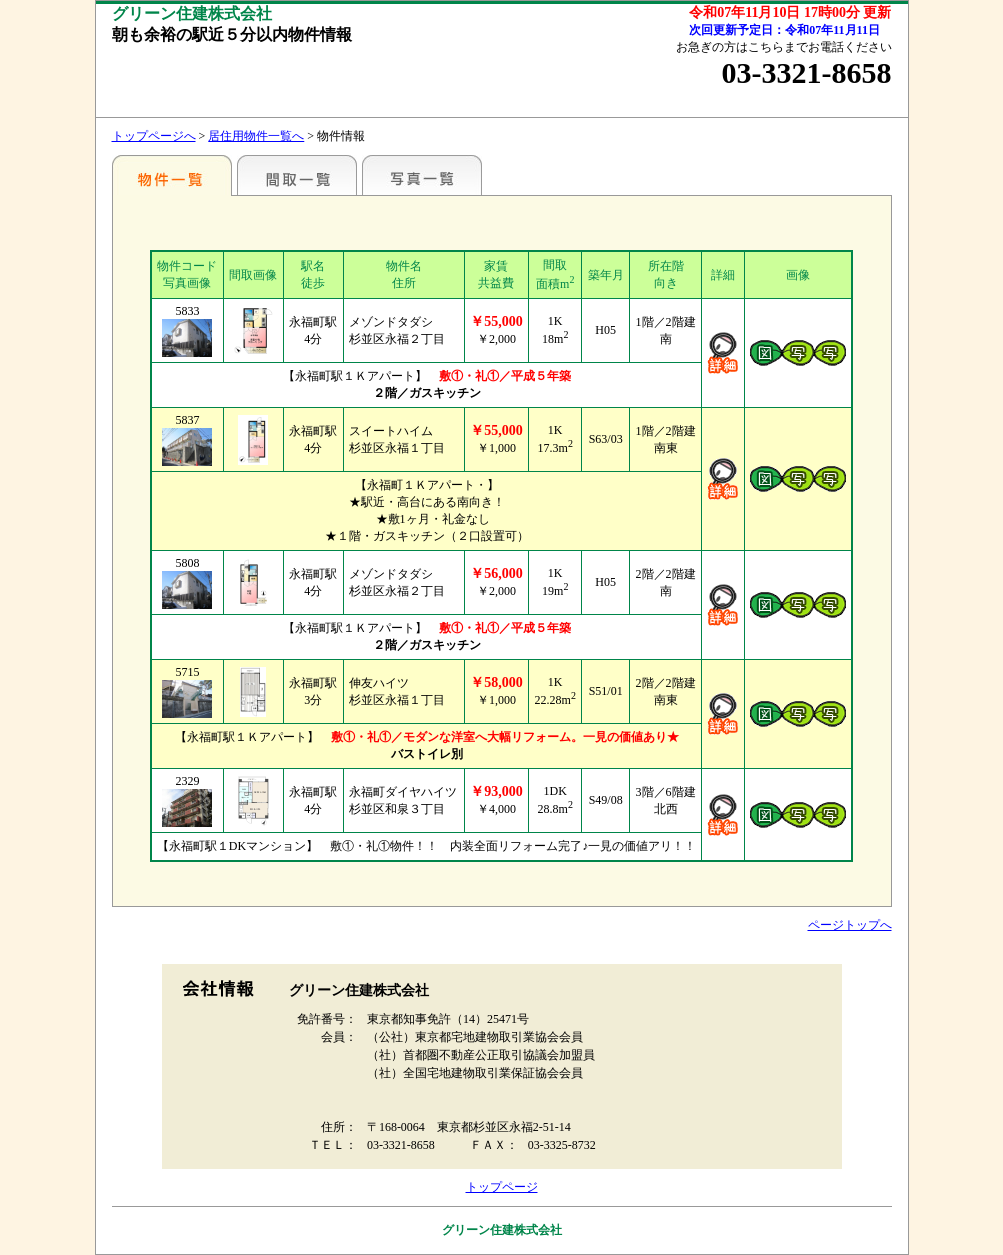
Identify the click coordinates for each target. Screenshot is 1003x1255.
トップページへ (154, 136)
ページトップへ (850, 925)
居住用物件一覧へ (256, 136)
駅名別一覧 (172, 175)
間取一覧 (297, 175)
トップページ (502, 1187)
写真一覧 (422, 175)
